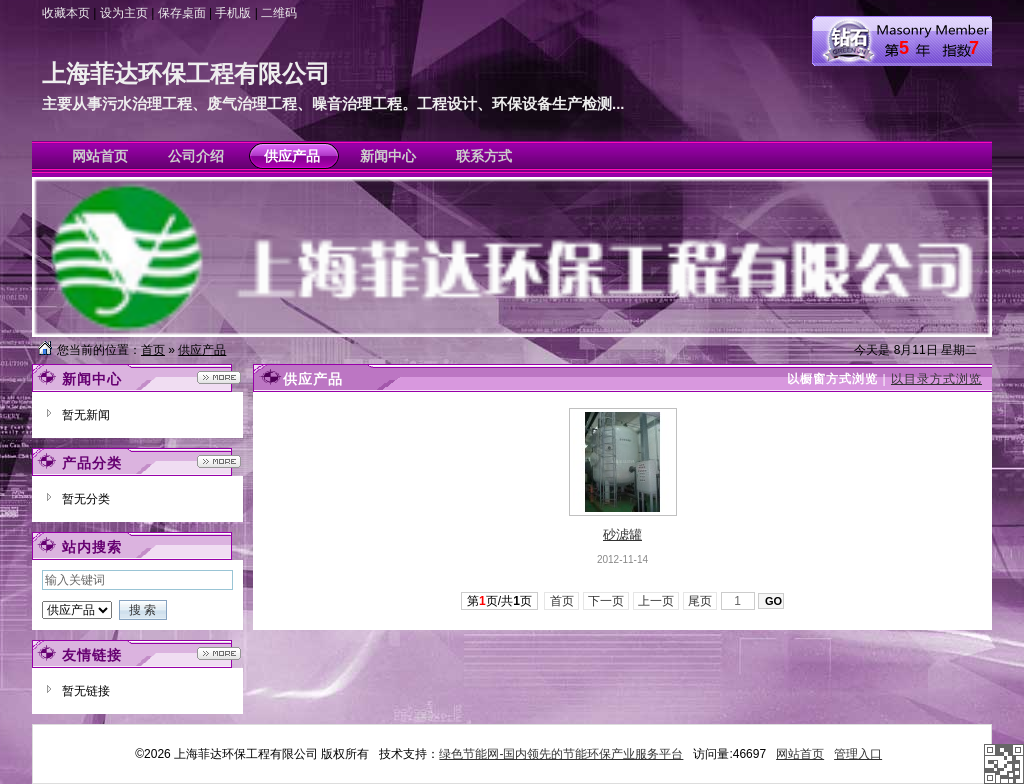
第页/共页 (499, 601)
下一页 (606, 601)
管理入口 (858, 754)
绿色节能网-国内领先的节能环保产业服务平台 (561, 754)
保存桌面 (182, 13)
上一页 (656, 601)
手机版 (233, 13)
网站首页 (800, 754)
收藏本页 (66, 13)
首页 (153, 350)
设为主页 (124, 13)
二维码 (279, 13)
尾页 (700, 601)
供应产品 (202, 350)
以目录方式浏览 (936, 379)
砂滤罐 (622, 534)
